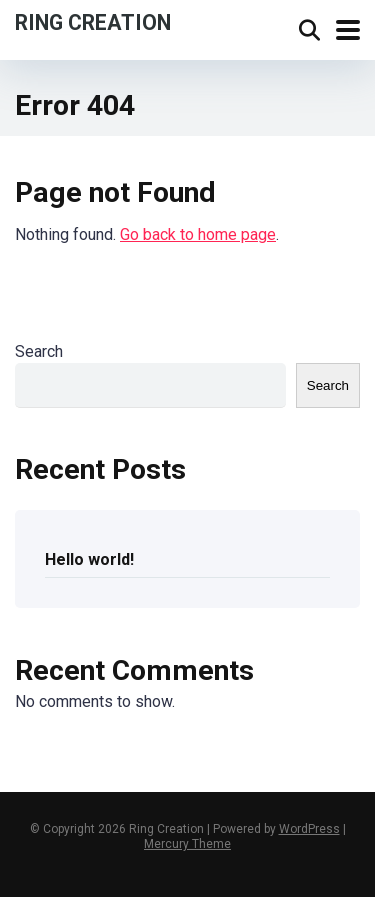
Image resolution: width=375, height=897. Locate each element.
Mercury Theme (187, 844)
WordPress (309, 829)
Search (39, 351)
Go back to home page (198, 234)
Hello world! (89, 559)
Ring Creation (93, 21)
